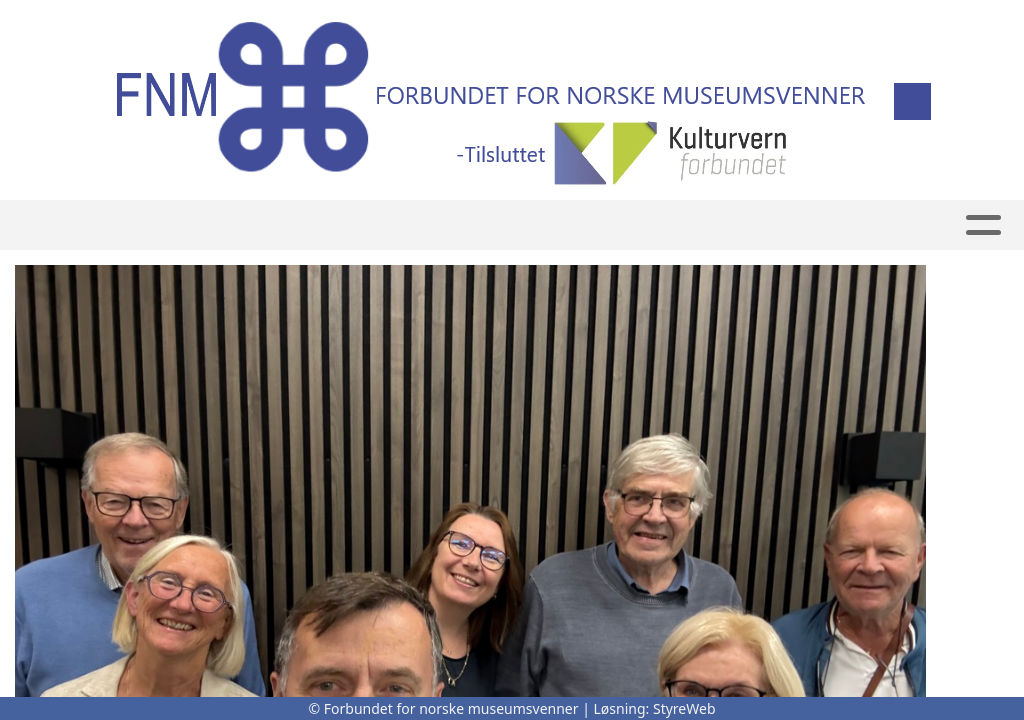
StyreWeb (684, 708)
